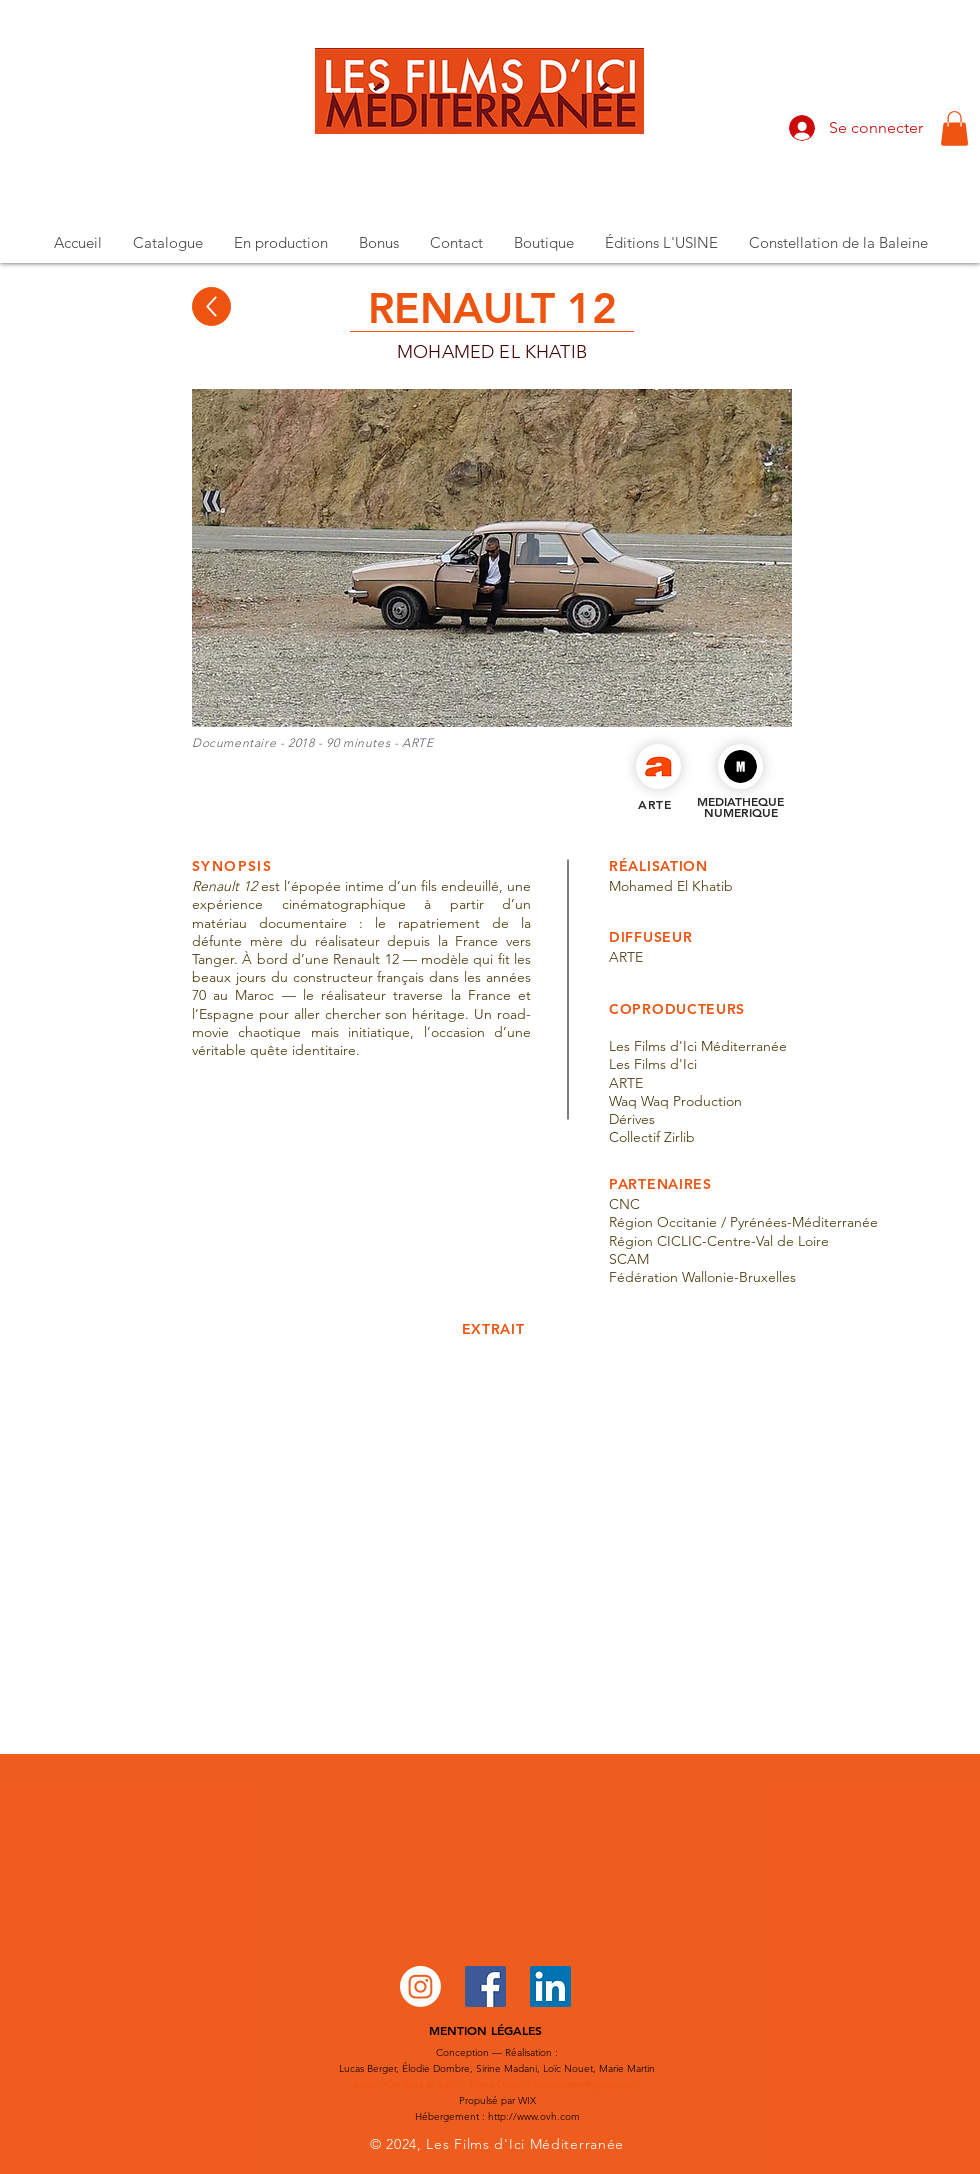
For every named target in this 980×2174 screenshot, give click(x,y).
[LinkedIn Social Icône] (550, 1986)
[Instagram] (420, 1986)
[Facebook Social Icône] (485, 1986)
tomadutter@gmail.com (585, 2084)
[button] (954, 128)
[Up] (211, 306)
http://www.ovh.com (534, 2116)
